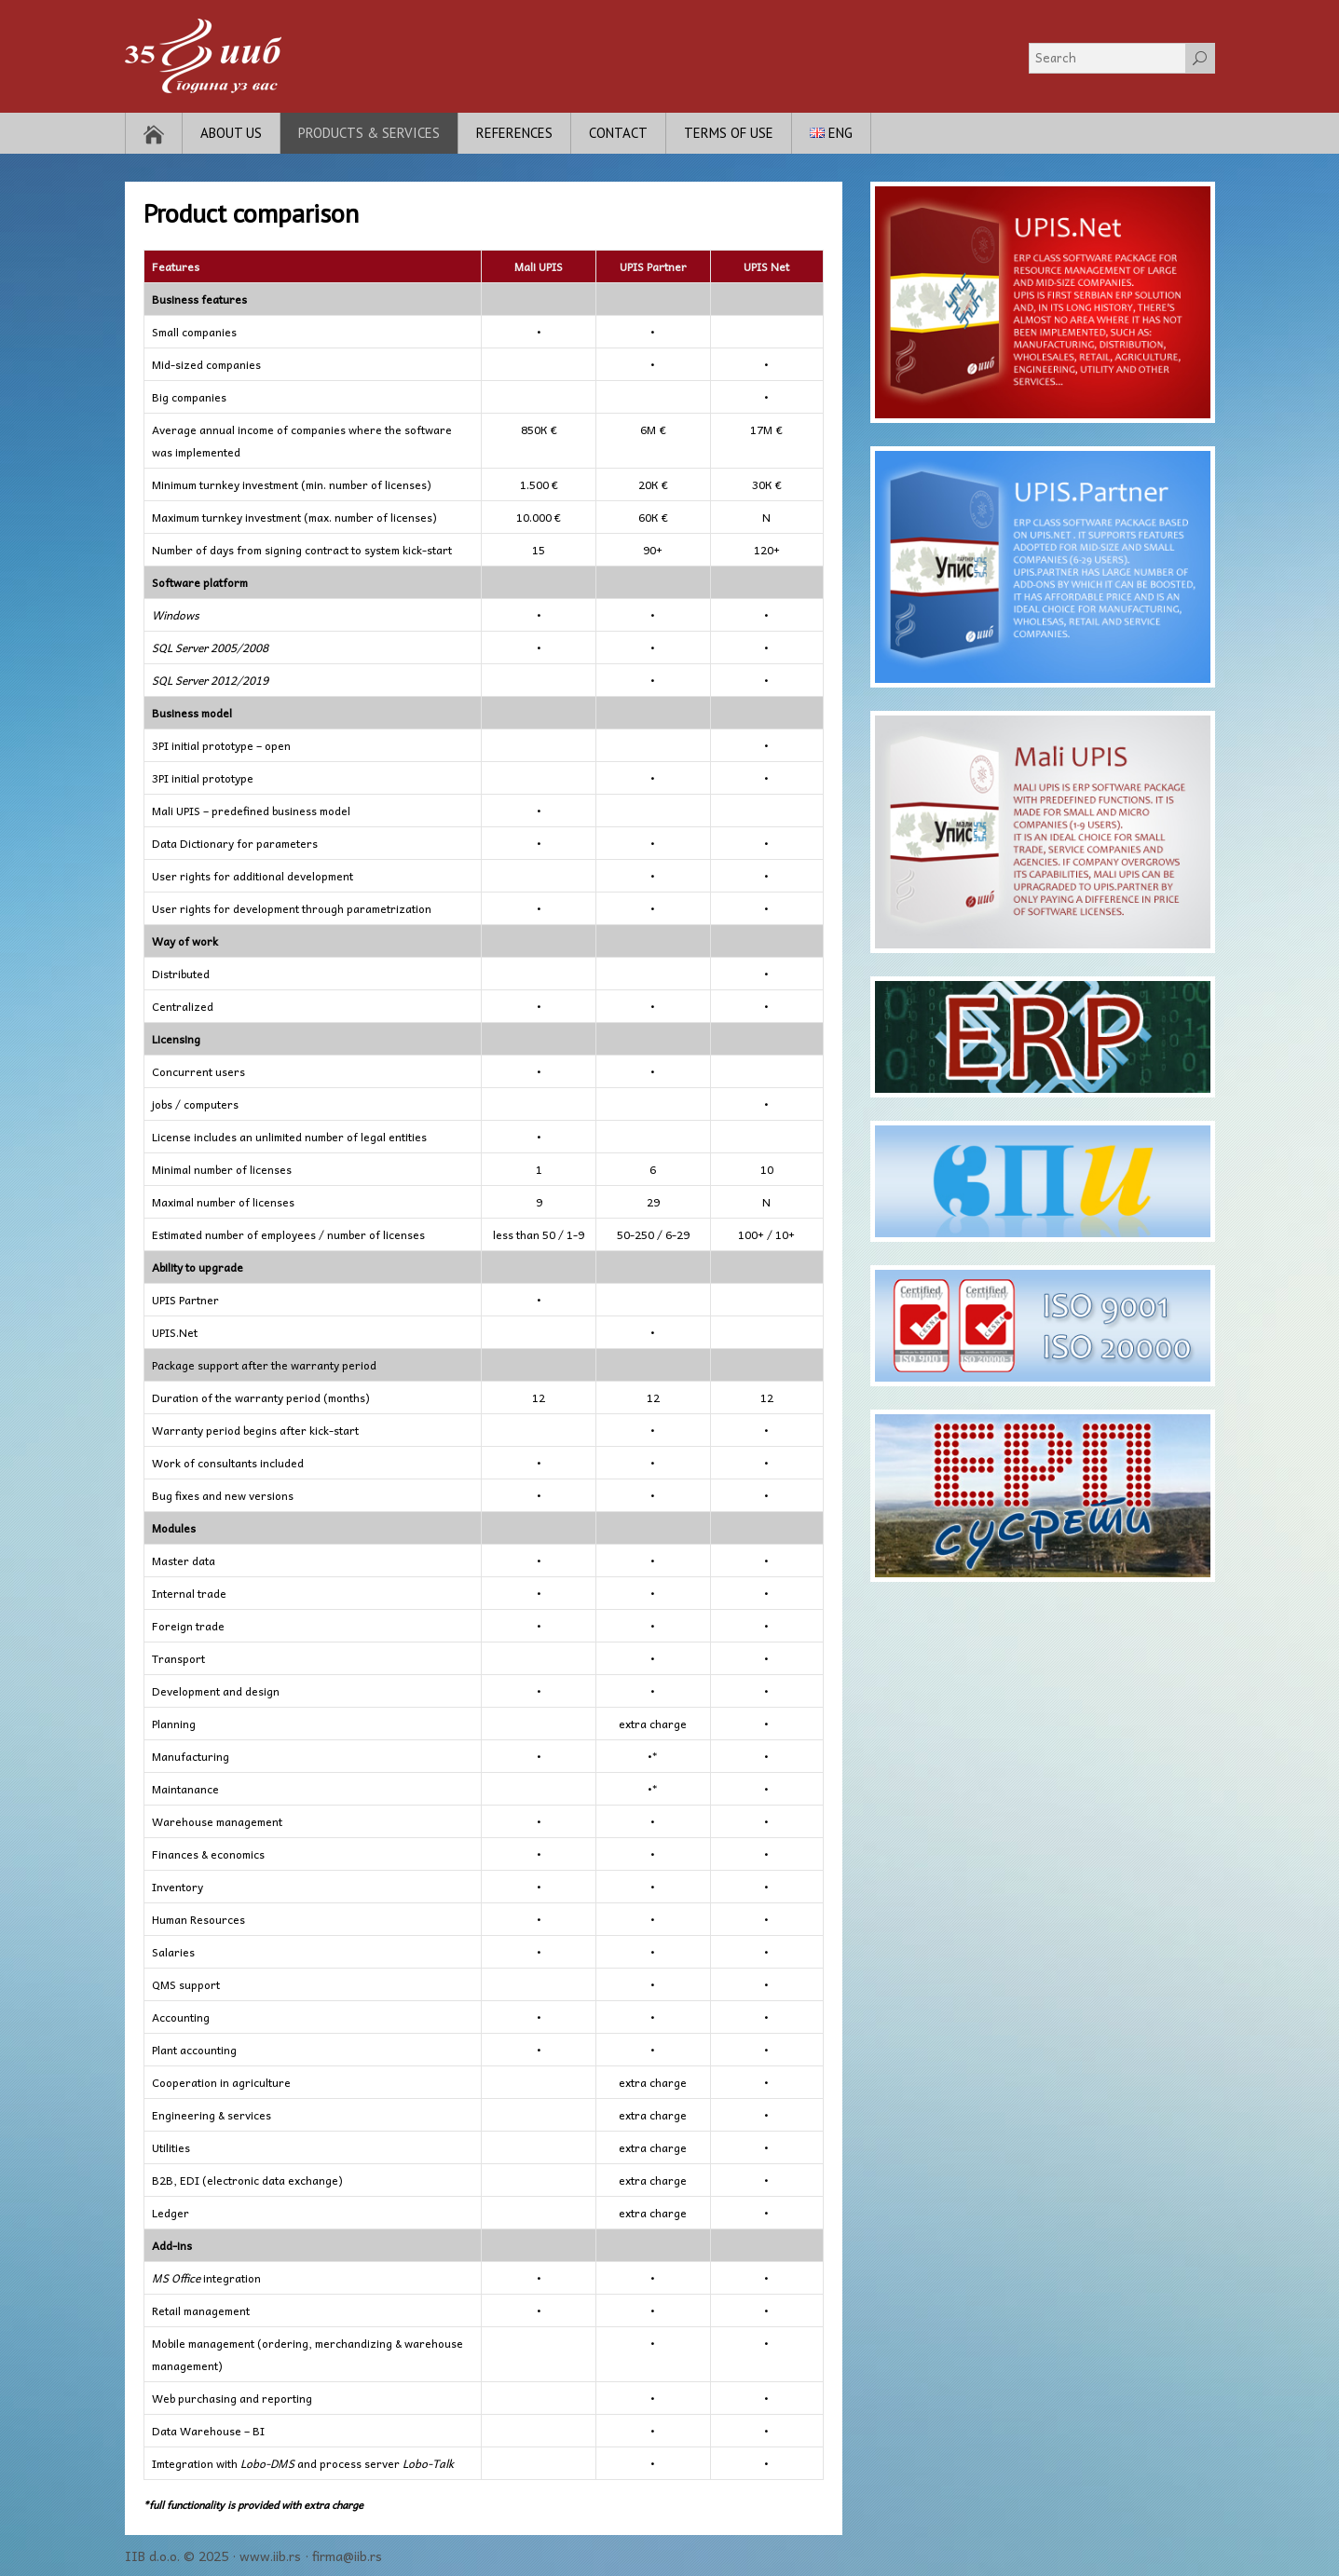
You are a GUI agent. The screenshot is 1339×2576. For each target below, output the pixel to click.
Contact (618, 133)
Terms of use (728, 133)
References (514, 133)
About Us (231, 133)
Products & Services (369, 133)
